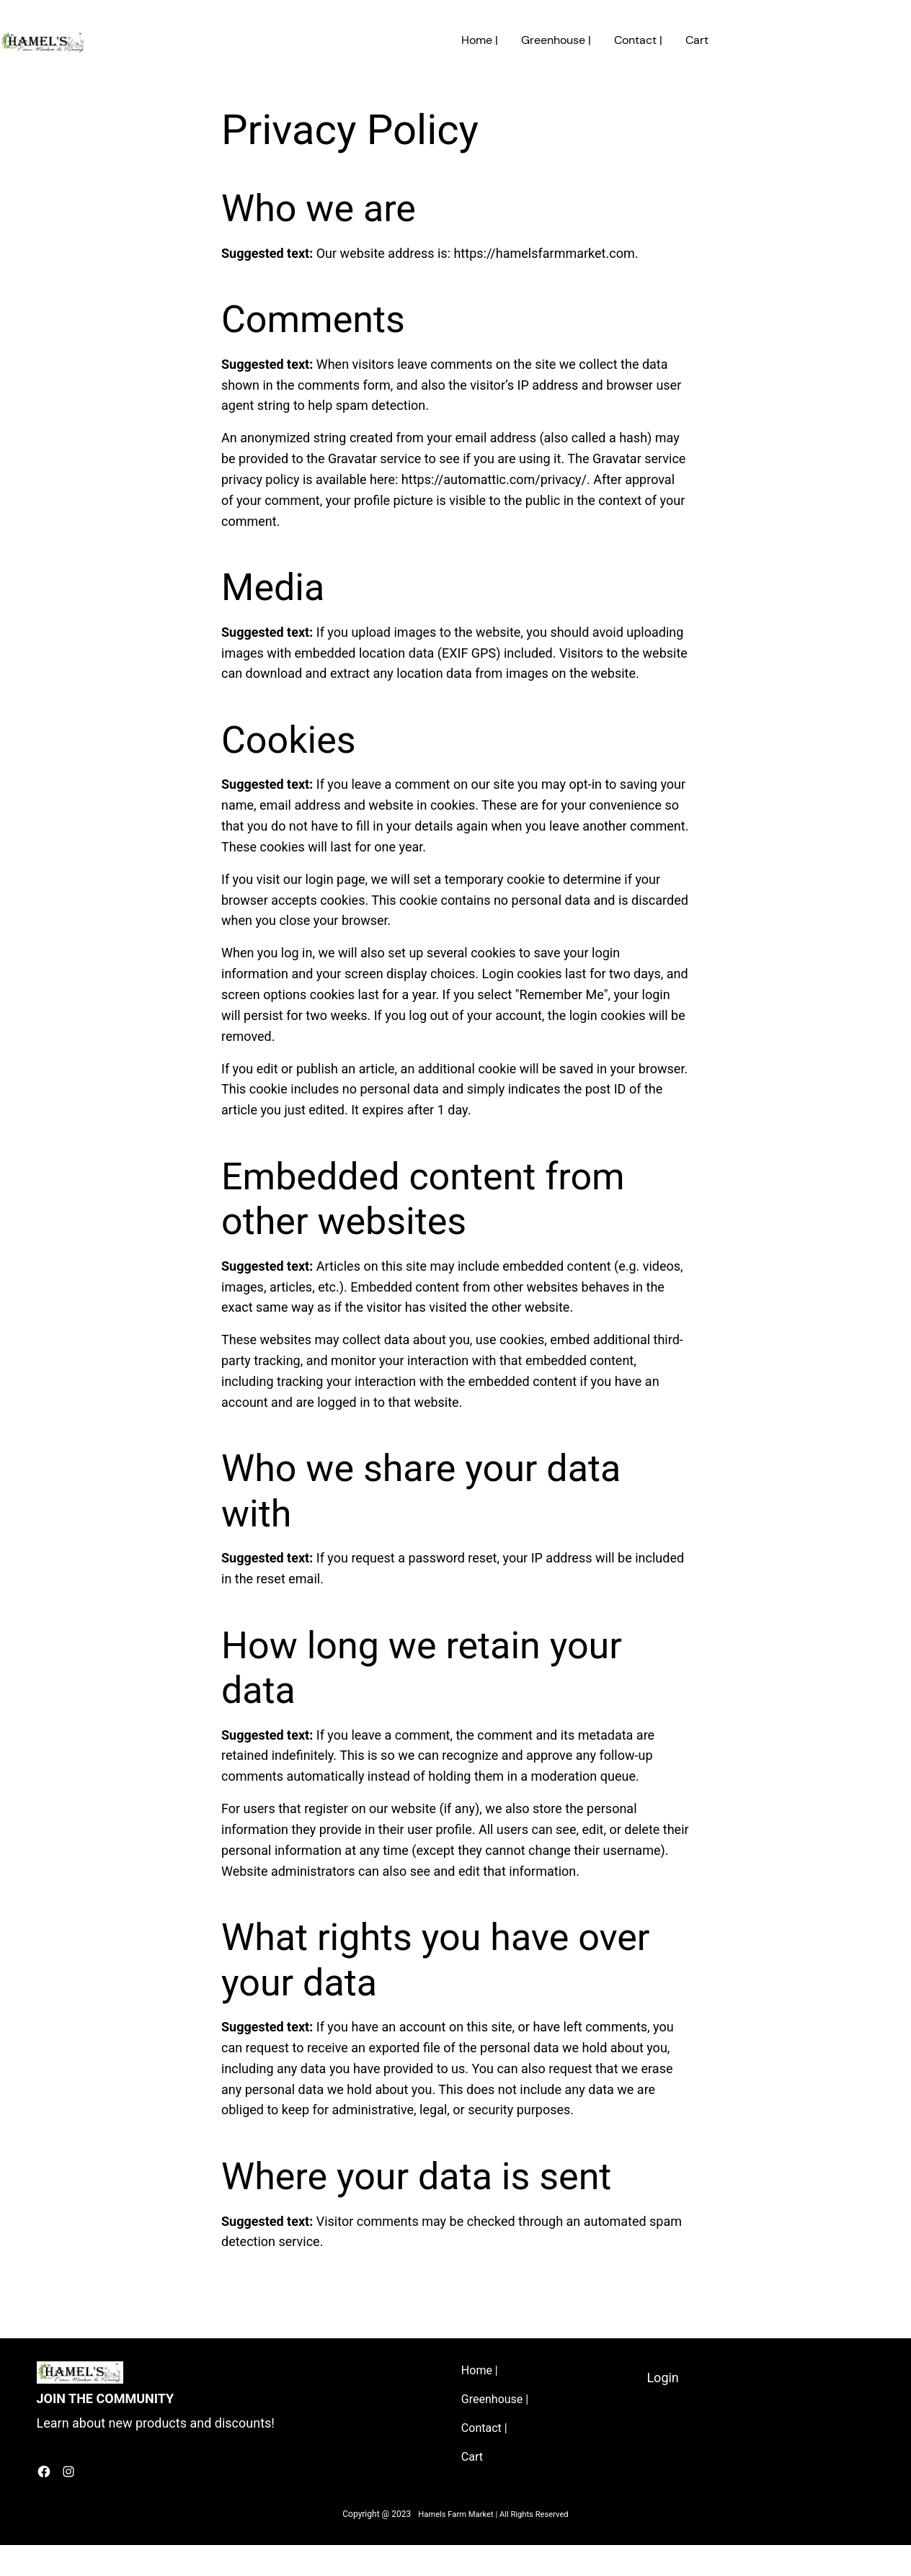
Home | (479, 40)
